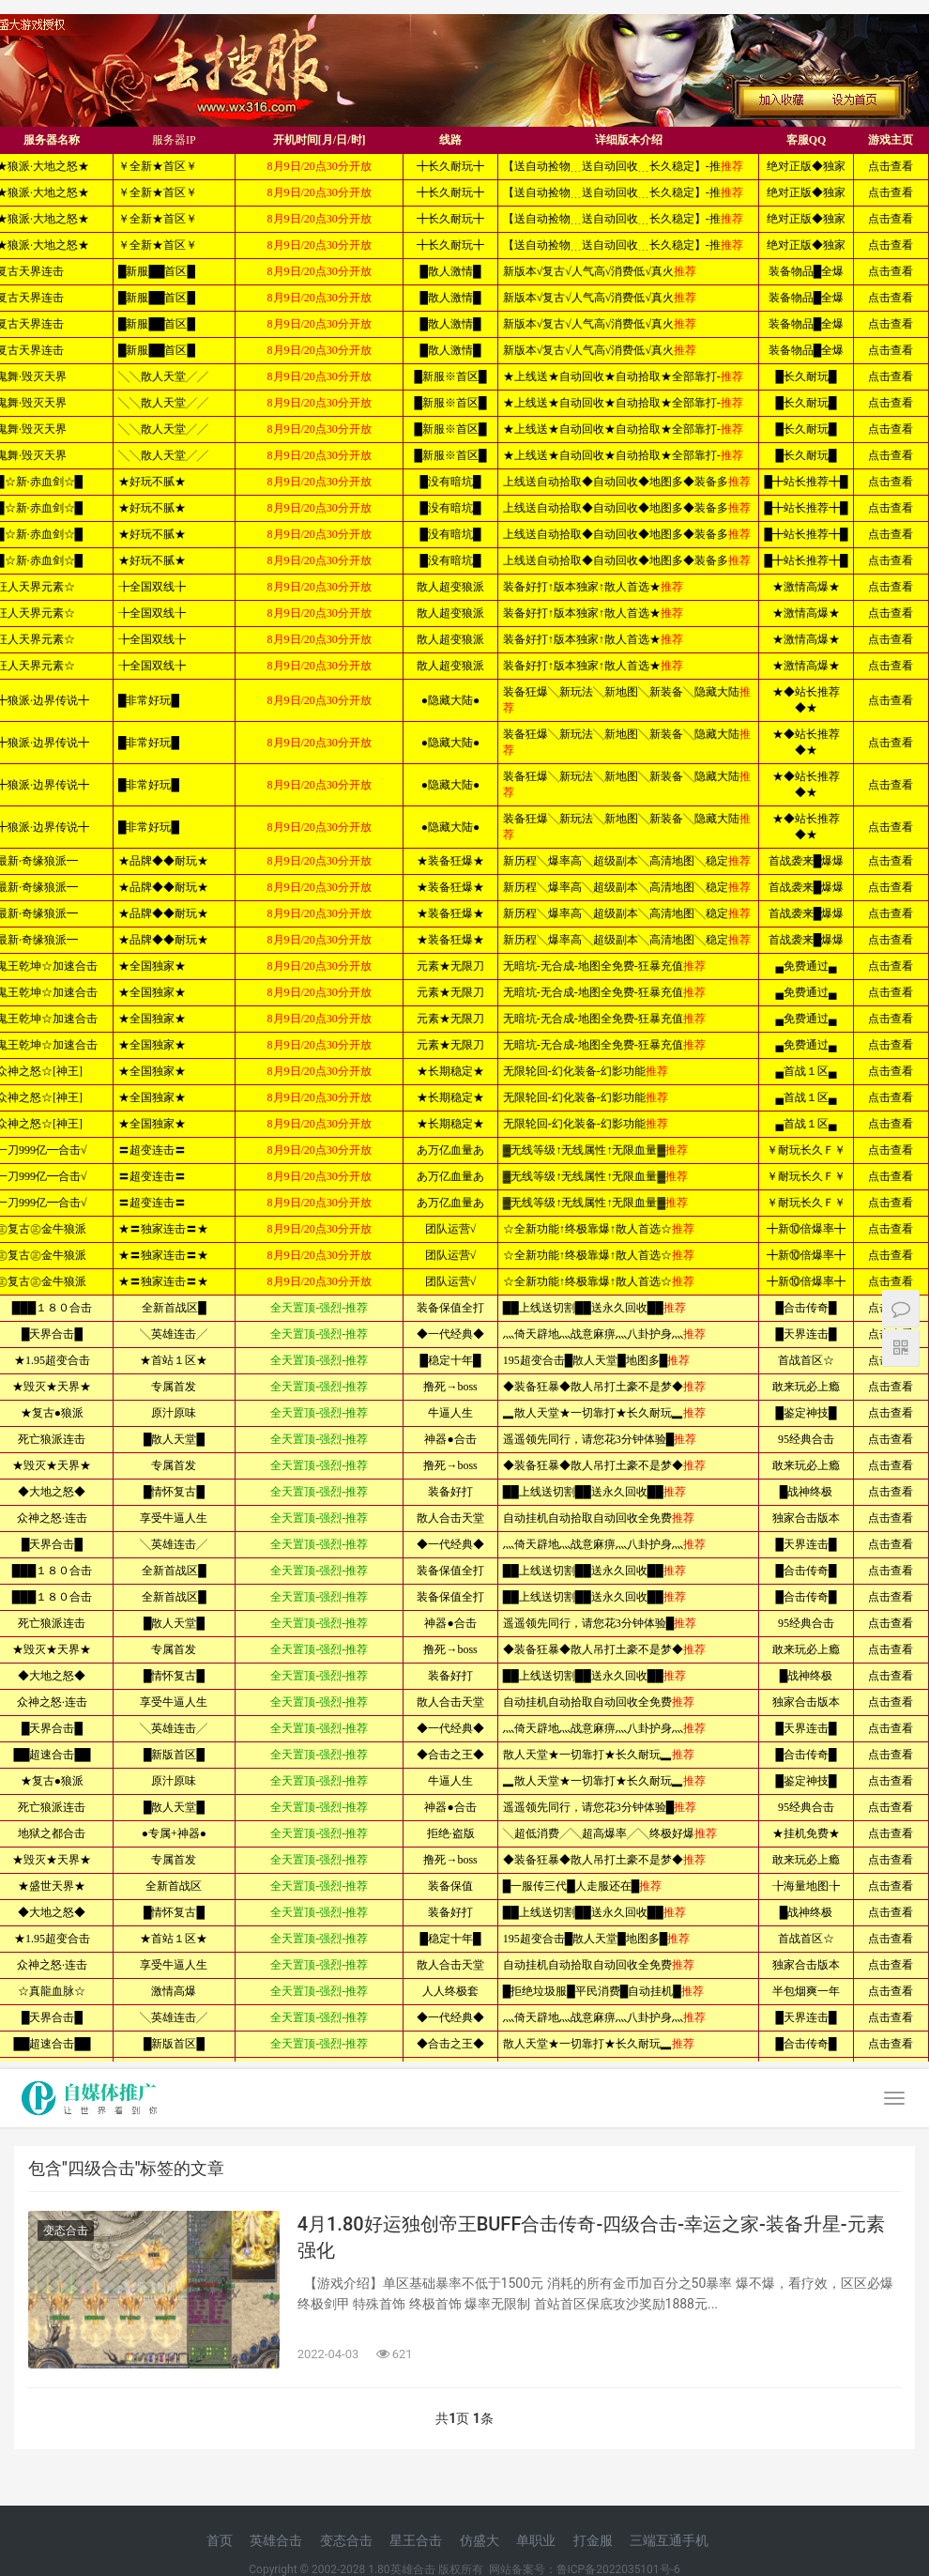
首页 (219, 2540)
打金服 (593, 2540)
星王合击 (415, 2540)
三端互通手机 (669, 2540)
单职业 (536, 2540)
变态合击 (65, 2230)
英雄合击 (276, 2540)
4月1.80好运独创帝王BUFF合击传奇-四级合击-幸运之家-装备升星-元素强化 (591, 2237)
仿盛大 (479, 2540)
